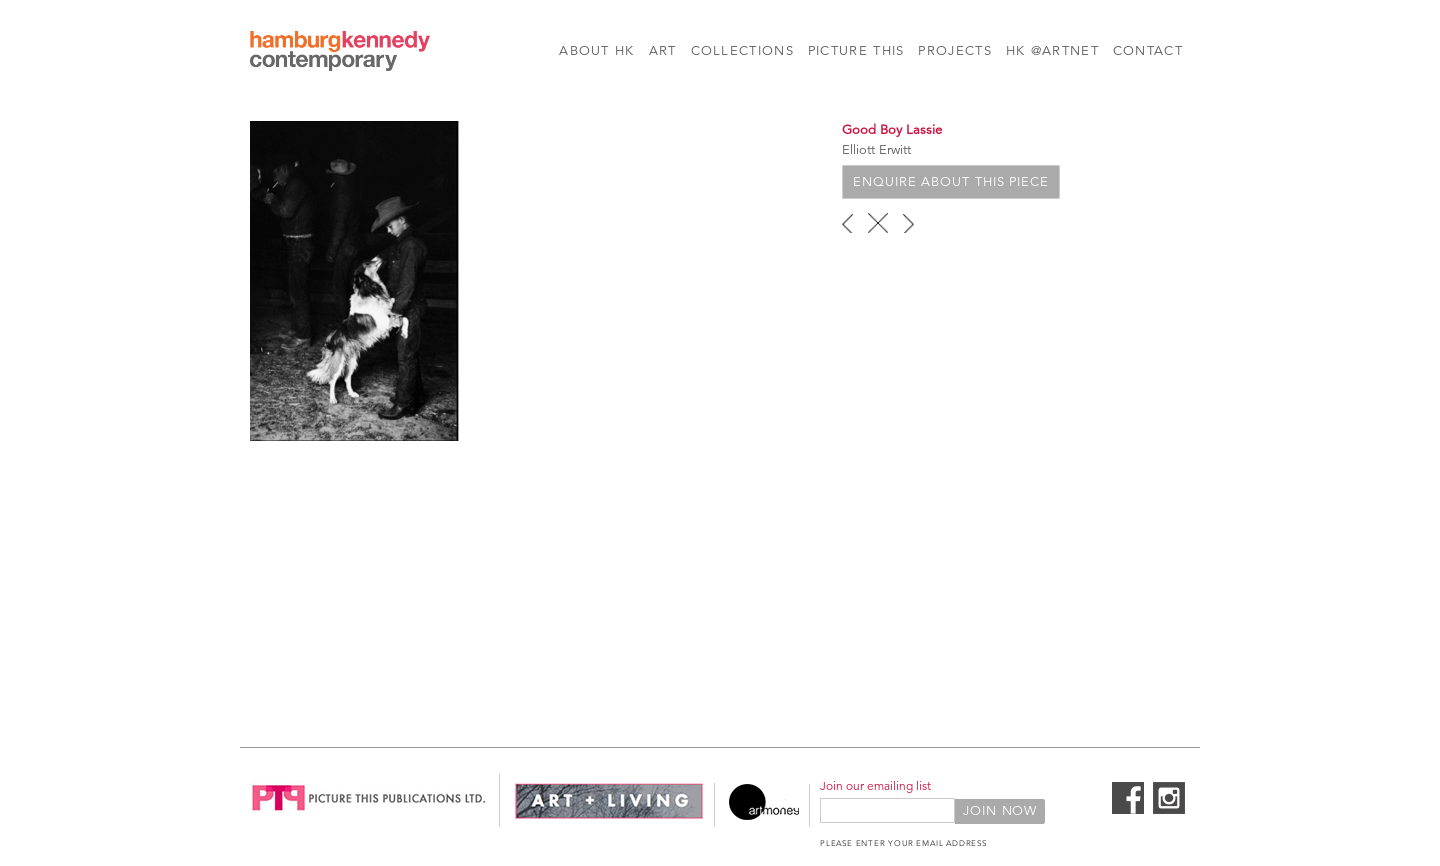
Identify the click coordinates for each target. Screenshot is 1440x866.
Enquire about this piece (951, 182)
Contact (1148, 51)
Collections (742, 51)
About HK (596, 51)
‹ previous (847, 223)
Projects (954, 51)
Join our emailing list (875, 785)
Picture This (856, 51)
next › (908, 223)
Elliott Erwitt (876, 150)
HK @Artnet (1052, 51)
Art (663, 51)
